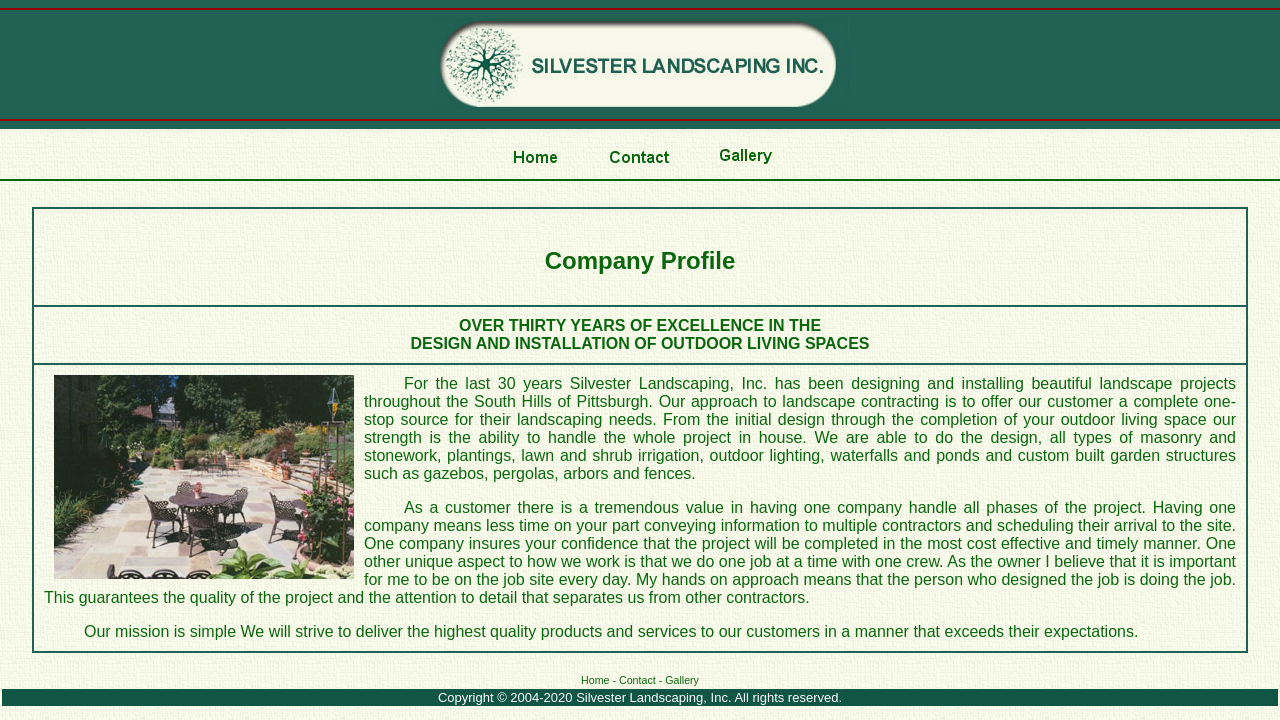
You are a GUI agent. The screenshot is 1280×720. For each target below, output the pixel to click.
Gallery (682, 680)
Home (595, 680)
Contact (637, 680)
